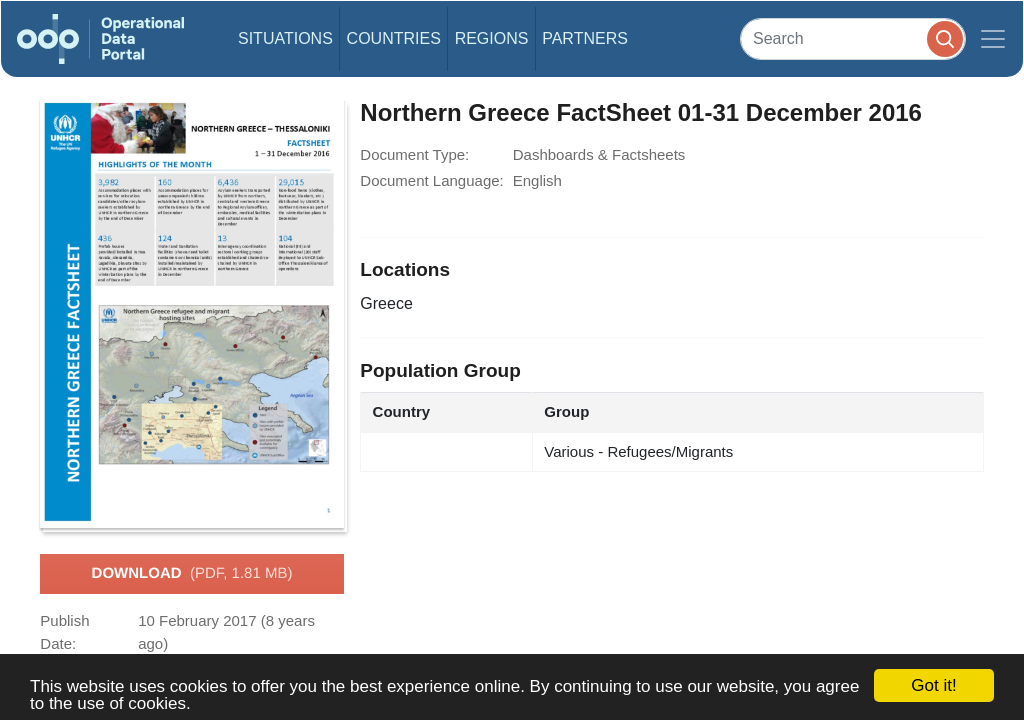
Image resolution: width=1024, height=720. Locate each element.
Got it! (933, 685)
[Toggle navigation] (993, 39)
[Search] (853, 38)
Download (192, 574)
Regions (492, 38)
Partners (585, 38)
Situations (285, 38)
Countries (394, 38)
